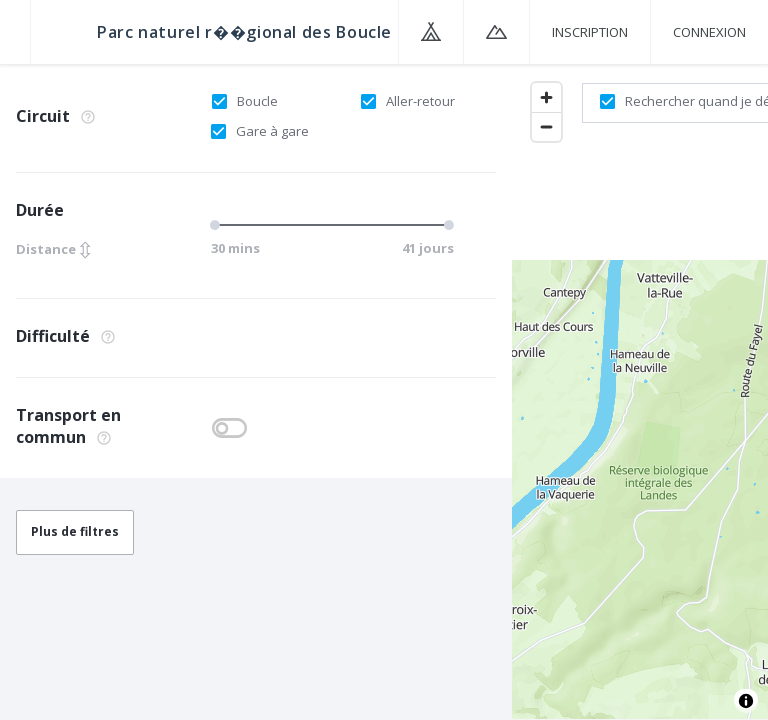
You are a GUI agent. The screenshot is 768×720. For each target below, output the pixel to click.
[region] (640, 391)
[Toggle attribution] (746, 701)
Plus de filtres (75, 531)
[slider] (218, 225)
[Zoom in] (546, 97)
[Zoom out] (546, 126)
